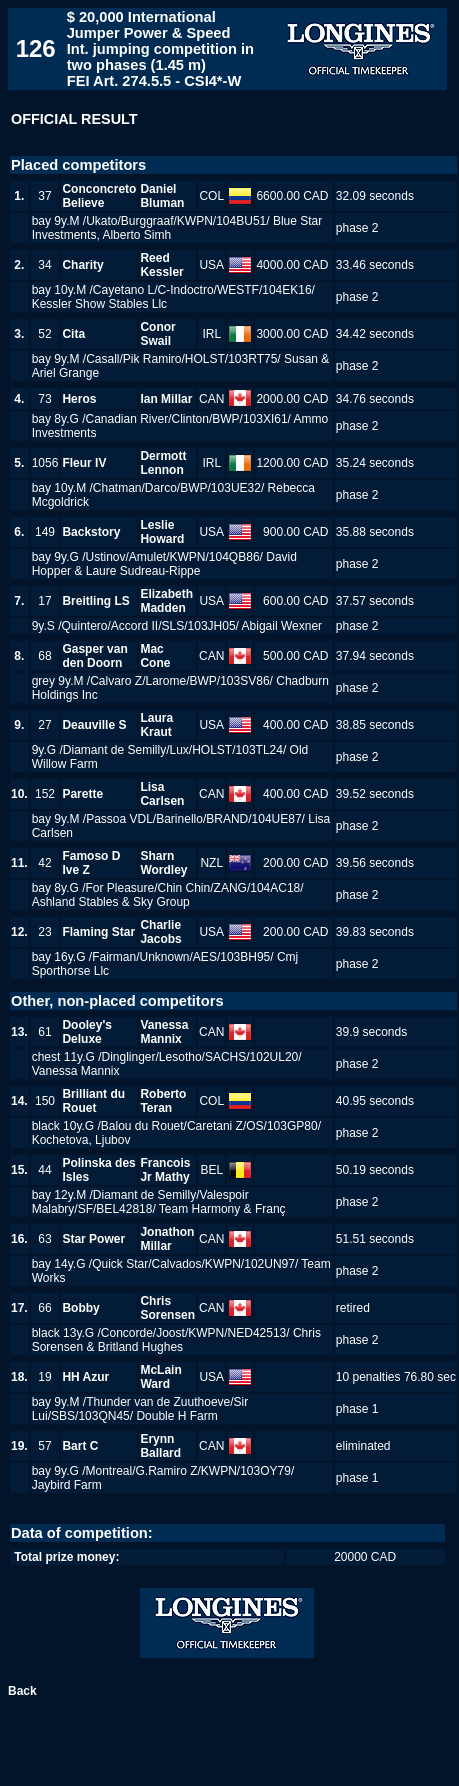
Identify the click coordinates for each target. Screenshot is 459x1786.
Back (22, 1691)
